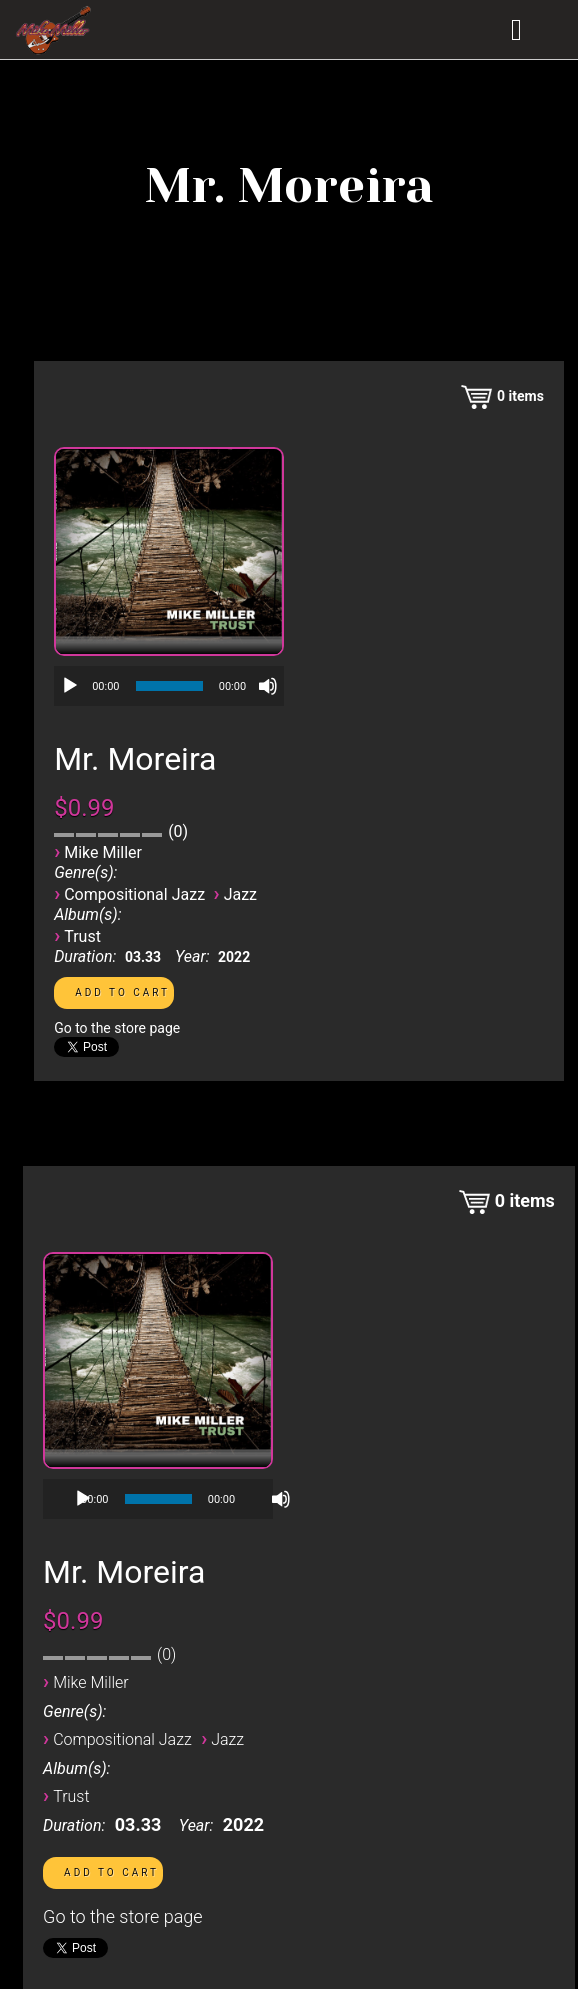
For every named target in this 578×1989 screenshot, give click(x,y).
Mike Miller (103, 852)
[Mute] (268, 686)
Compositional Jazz (134, 894)
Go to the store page (117, 1028)
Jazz (240, 894)
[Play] (70, 686)
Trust (82, 936)
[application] (169, 686)
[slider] (169, 686)
